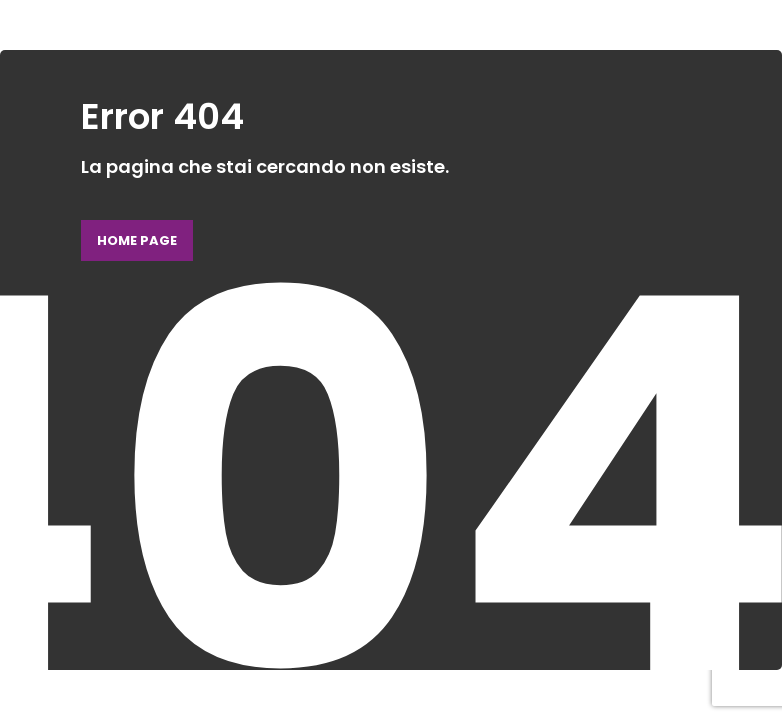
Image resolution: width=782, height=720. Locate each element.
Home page (137, 240)
